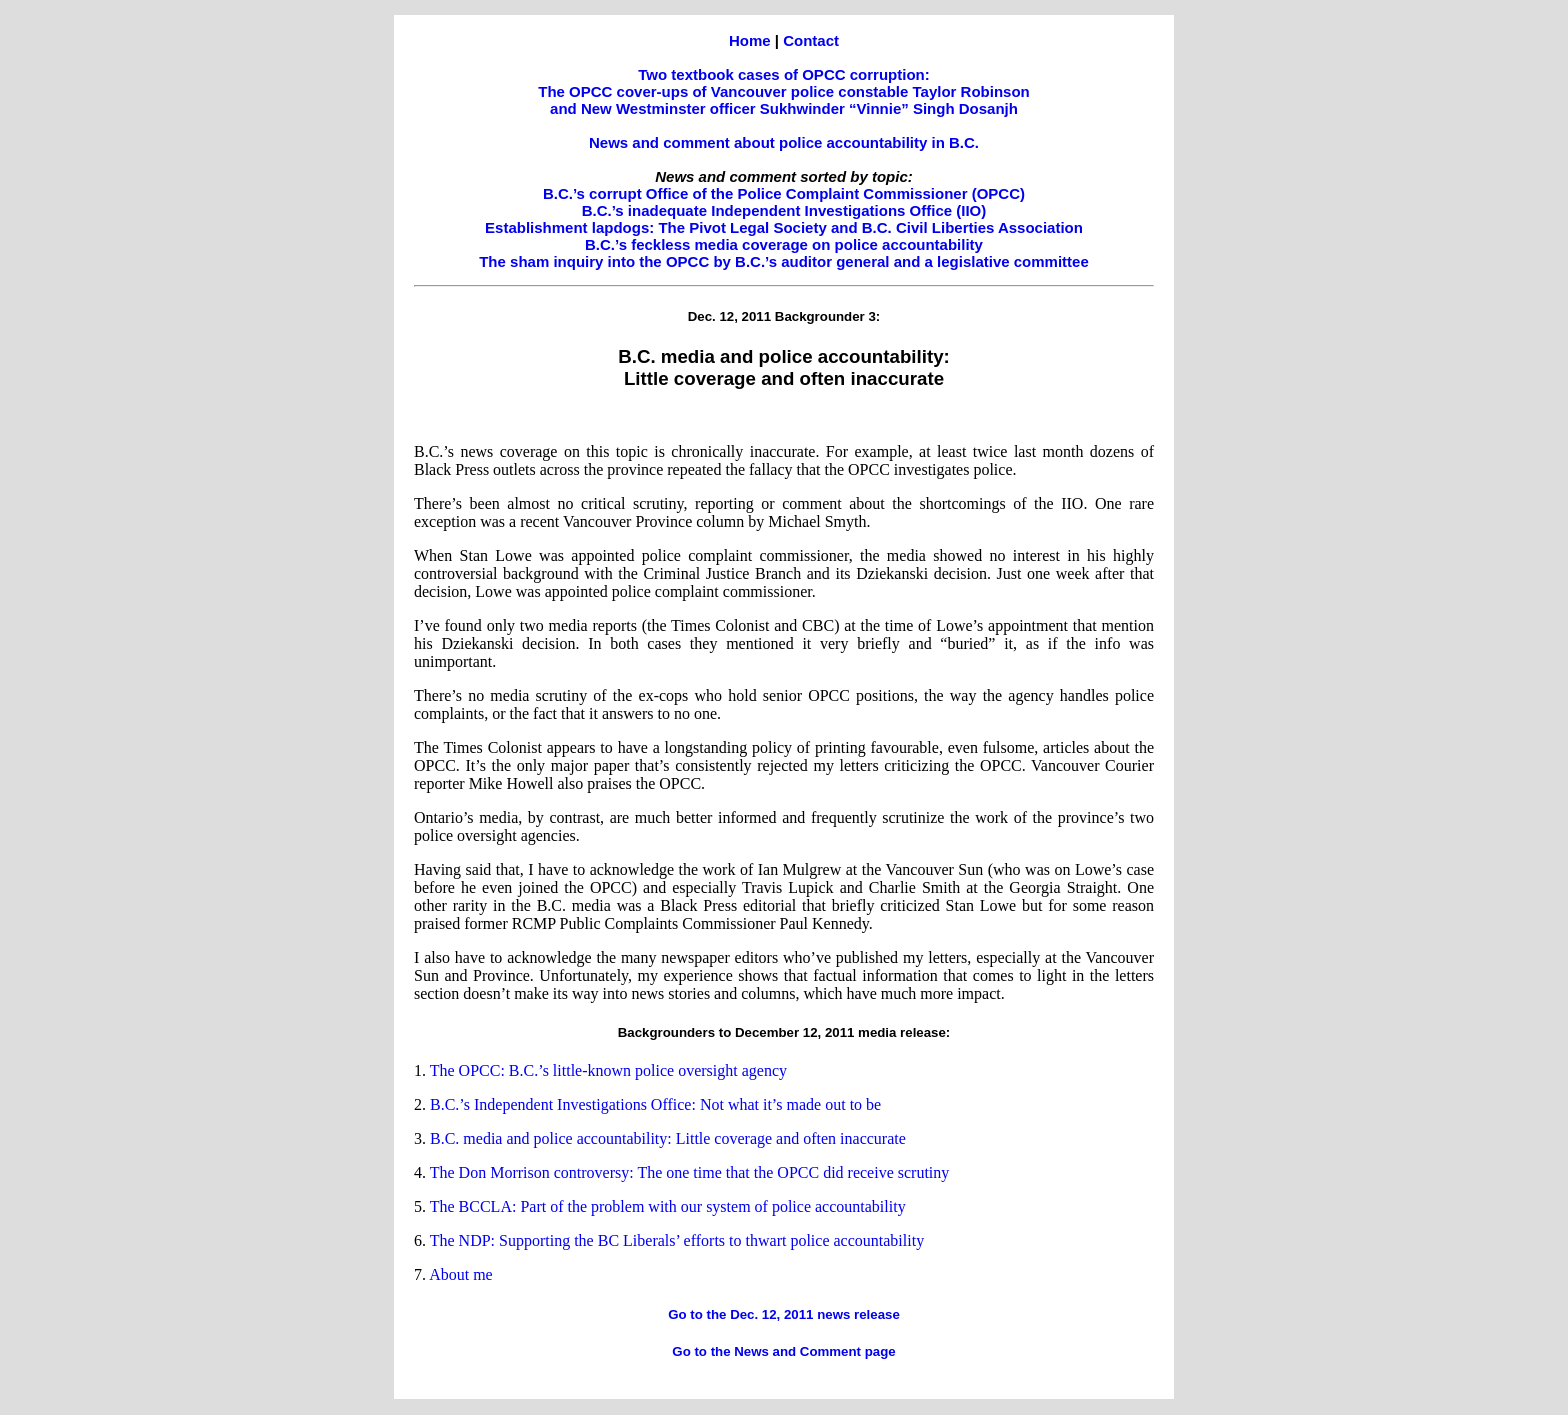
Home (750, 40)
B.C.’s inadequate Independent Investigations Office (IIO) (784, 210)
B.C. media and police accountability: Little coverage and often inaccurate (668, 1138)
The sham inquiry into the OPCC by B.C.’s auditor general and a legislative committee (784, 261)
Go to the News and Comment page (783, 1351)
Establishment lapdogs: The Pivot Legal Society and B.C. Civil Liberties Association (784, 227)
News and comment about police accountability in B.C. (784, 142)
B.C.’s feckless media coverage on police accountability (784, 244)
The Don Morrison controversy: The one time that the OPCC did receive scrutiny (690, 1172)
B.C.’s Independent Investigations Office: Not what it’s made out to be (655, 1104)
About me (461, 1274)
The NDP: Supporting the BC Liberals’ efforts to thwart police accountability (677, 1240)
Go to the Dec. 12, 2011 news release (784, 1314)
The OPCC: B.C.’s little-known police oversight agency (608, 1070)
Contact (811, 40)
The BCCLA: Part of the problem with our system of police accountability (668, 1206)
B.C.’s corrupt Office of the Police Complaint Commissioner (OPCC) (784, 193)
